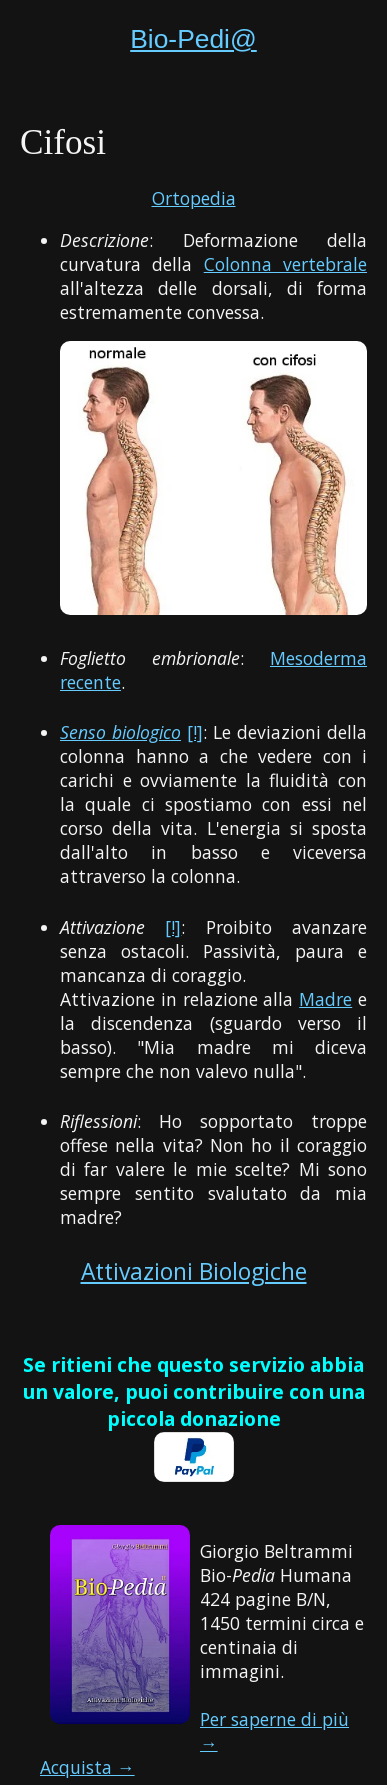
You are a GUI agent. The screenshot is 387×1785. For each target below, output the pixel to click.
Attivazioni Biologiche (194, 1271)
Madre (325, 999)
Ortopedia (194, 198)
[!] (195, 732)
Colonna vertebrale (285, 264)
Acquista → (87, 1767)
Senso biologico (120, 732)
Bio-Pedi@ (193, 39)
